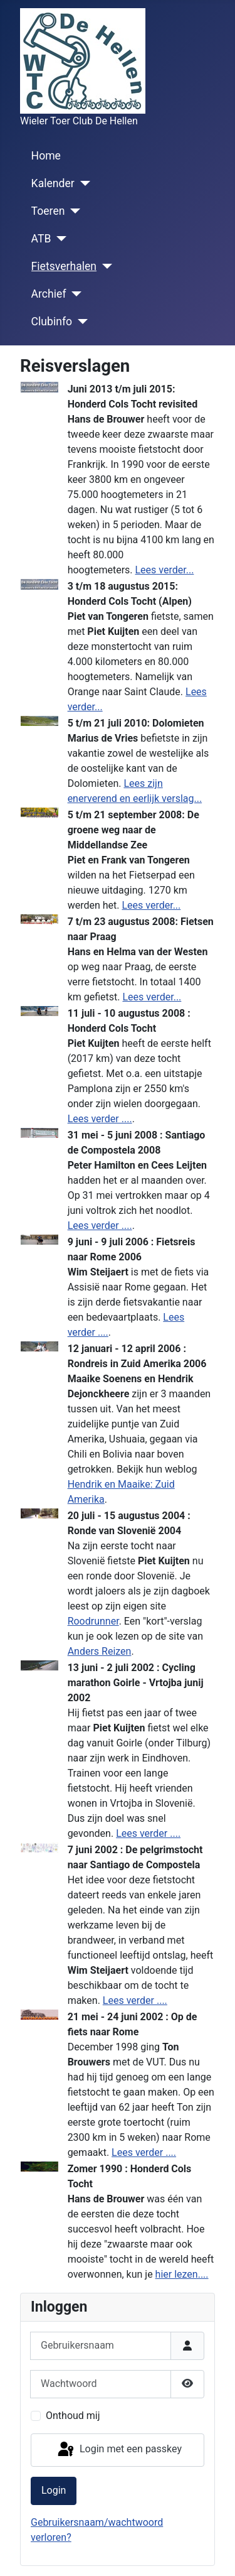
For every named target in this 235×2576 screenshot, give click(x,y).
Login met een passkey (119, 2449)
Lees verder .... (100, 1119)
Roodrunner (93, 1621)
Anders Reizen (100, 1651)
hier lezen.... (182, 2274)
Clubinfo (51, 321)
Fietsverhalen (64, 266)
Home (46, 155)
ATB (41, 238)
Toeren (48, 211)
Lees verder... (164, 570)
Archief (48, 294)
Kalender (53, 183)
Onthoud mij (73, 2416)
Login (53, 2490)
